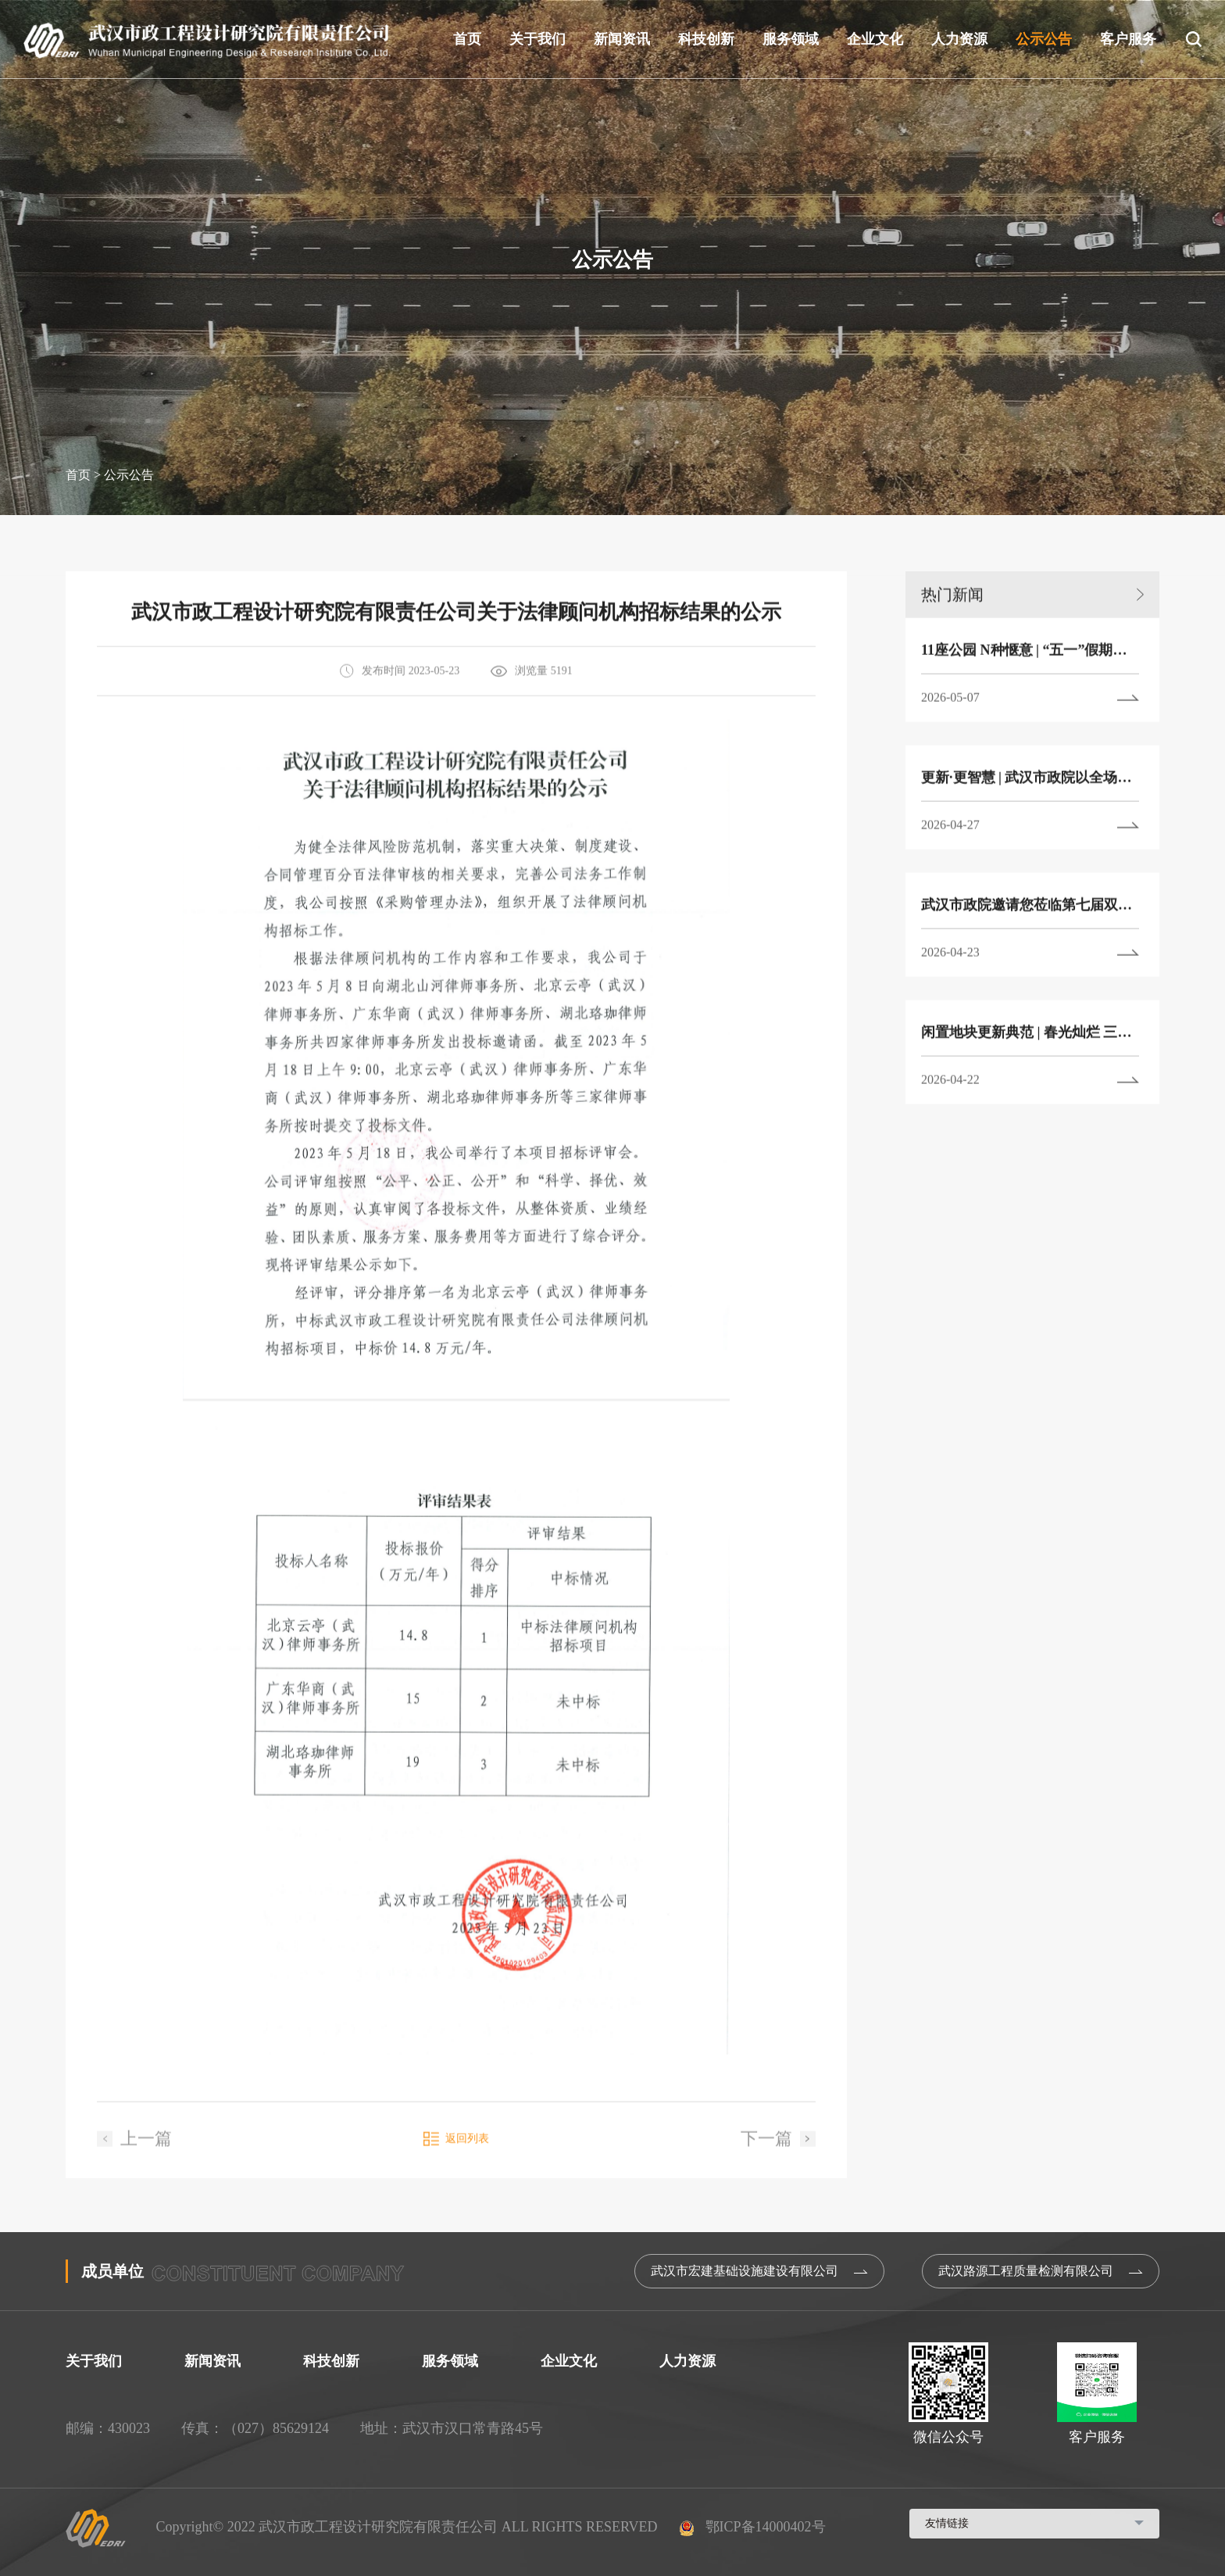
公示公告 (1044, 39)
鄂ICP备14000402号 (753, 2527)
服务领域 (790, 39)
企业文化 (875, 39)
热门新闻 (1032, 634)
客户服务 (1128, 39)
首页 (467, 39)
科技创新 (706, 39)
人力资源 (959, 39)
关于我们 (537, 39)
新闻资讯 (622, 39)
